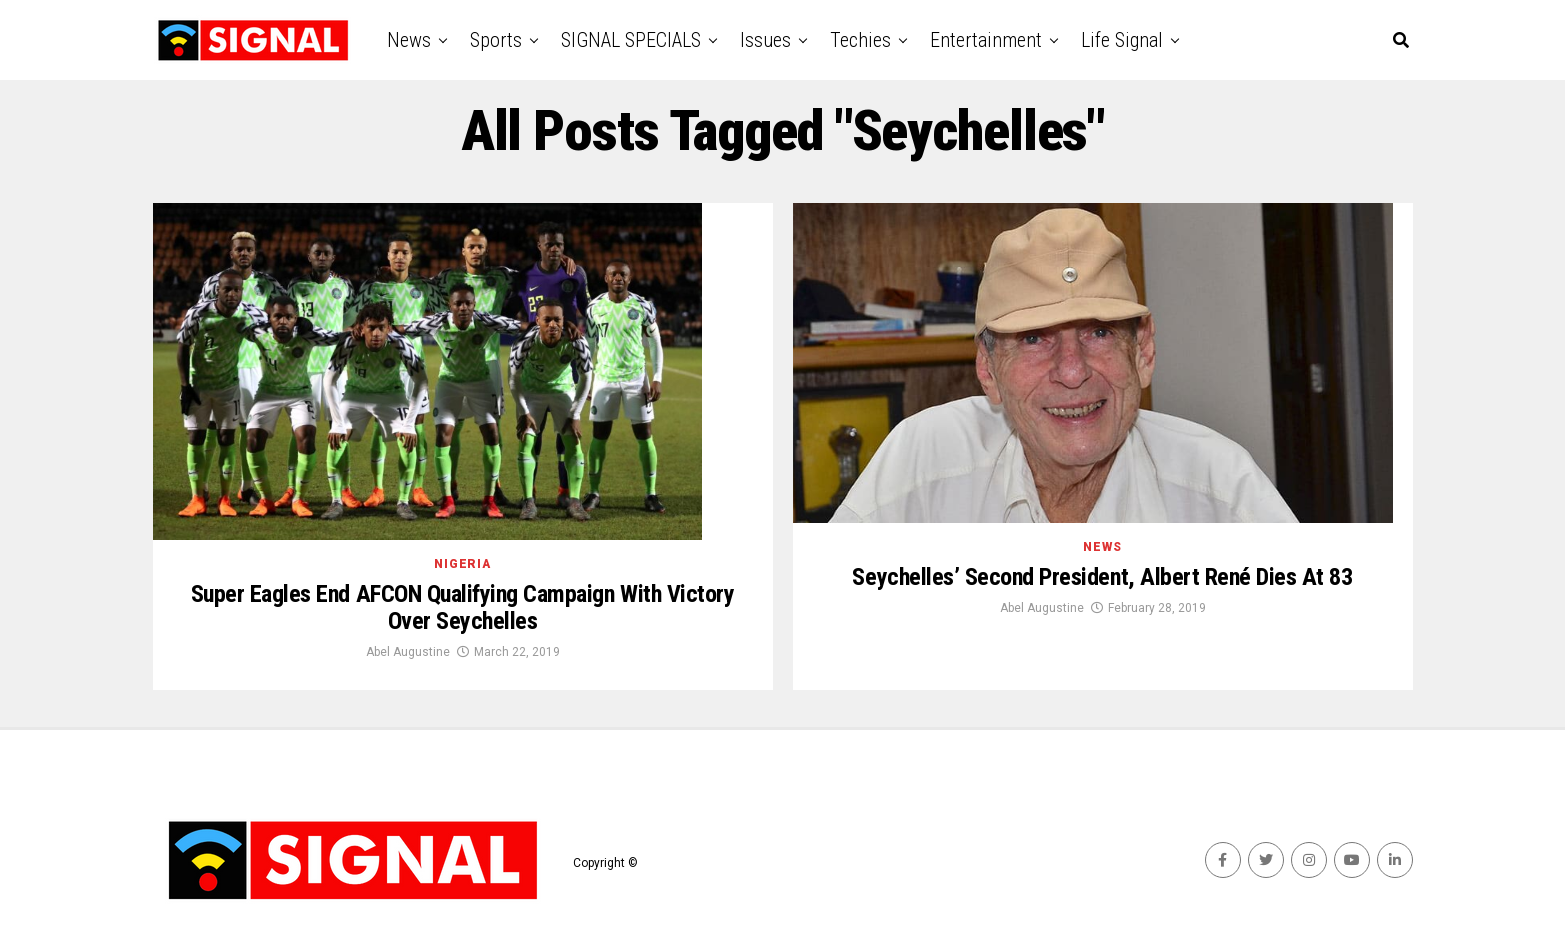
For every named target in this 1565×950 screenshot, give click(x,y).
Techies (860, 40)
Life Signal (1122, 40)
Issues (765, 40)
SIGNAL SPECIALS (631, 40)
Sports (496, 40)
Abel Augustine (408, 652)
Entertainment (986, 40)
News (409, 40)
